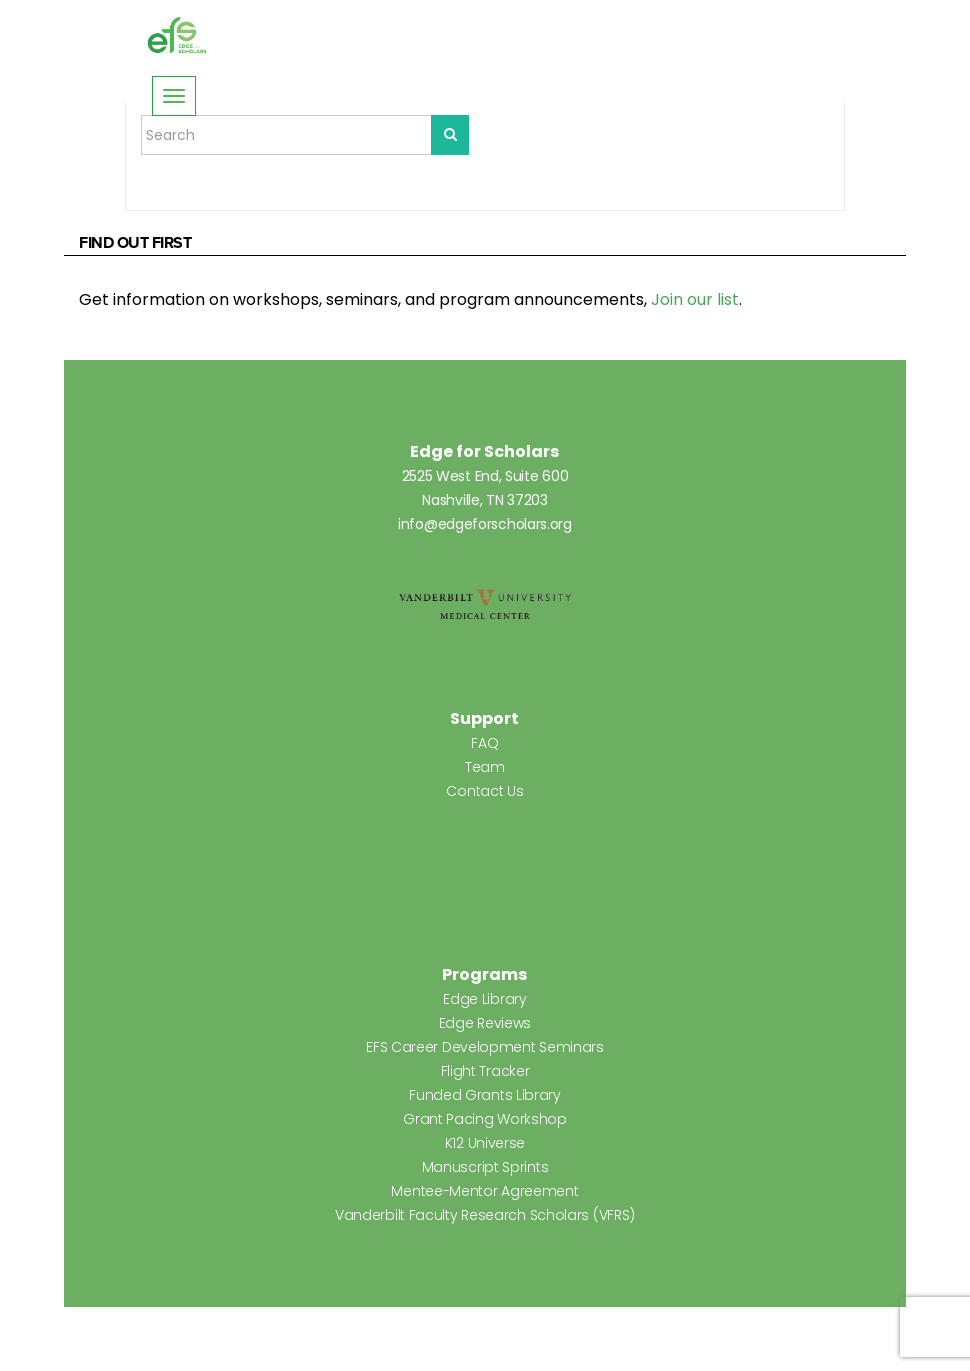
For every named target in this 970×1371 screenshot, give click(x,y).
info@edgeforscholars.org (485, 524)
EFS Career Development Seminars (485, 1047)
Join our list (695, 299)
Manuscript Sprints (485, 1167)
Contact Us (484, 791)
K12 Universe (485, 1143)
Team (485, 767)
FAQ (484, 743)
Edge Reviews (485, 1023)
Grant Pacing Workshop (485, 1119)
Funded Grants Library (485, 1095)
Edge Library (484, 999)
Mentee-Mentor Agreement (484, 1191)
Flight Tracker (485, 1071)
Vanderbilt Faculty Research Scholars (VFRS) (485, 1215)
